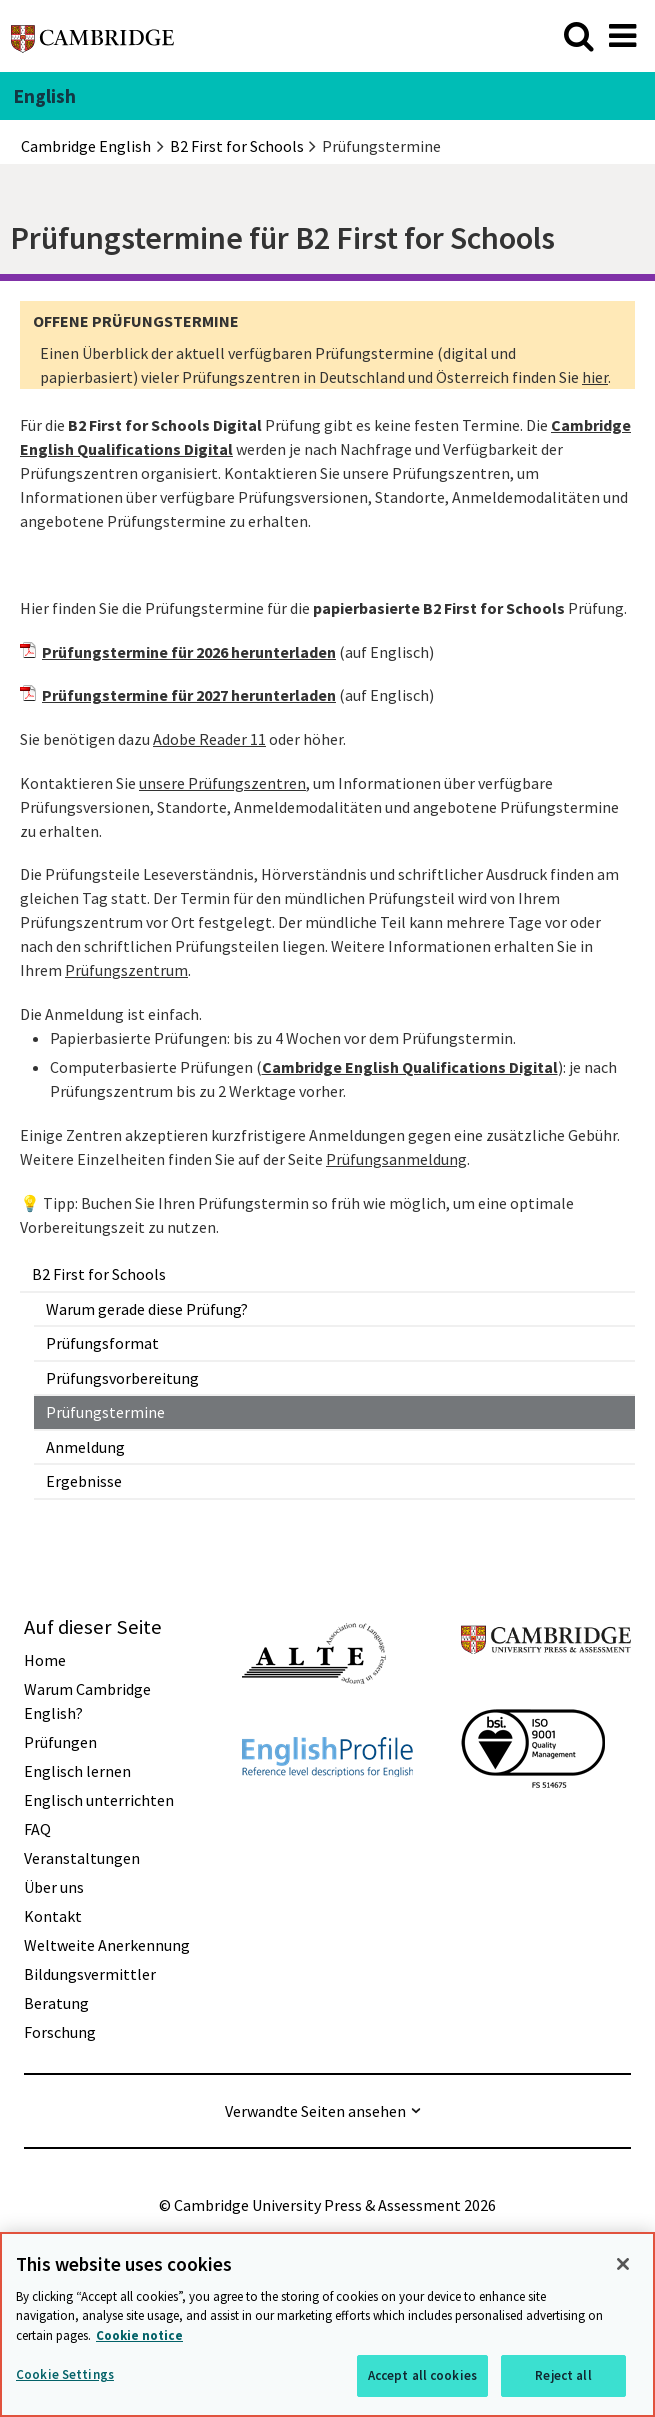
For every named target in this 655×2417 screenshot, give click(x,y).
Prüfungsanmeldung (396, 1159)
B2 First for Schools (99, 1274)
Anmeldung (85, 1447)
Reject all (563, 2375)
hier (595, 377)
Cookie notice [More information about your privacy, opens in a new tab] (139, 2335)
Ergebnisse (84, 1481)
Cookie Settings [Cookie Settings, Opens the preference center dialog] (65, 2374)
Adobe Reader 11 (209, 739)
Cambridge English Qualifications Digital (410, 1067)
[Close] (623, 2264)
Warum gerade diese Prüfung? (147, 1309)
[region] (327, 2324)
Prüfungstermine (105, 1412)
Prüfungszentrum (126, 970)
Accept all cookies (422, 2375)
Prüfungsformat (102, 1343)
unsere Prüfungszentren (222, 783)
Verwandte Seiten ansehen (315, 2111)
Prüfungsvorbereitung (122, 1378)
